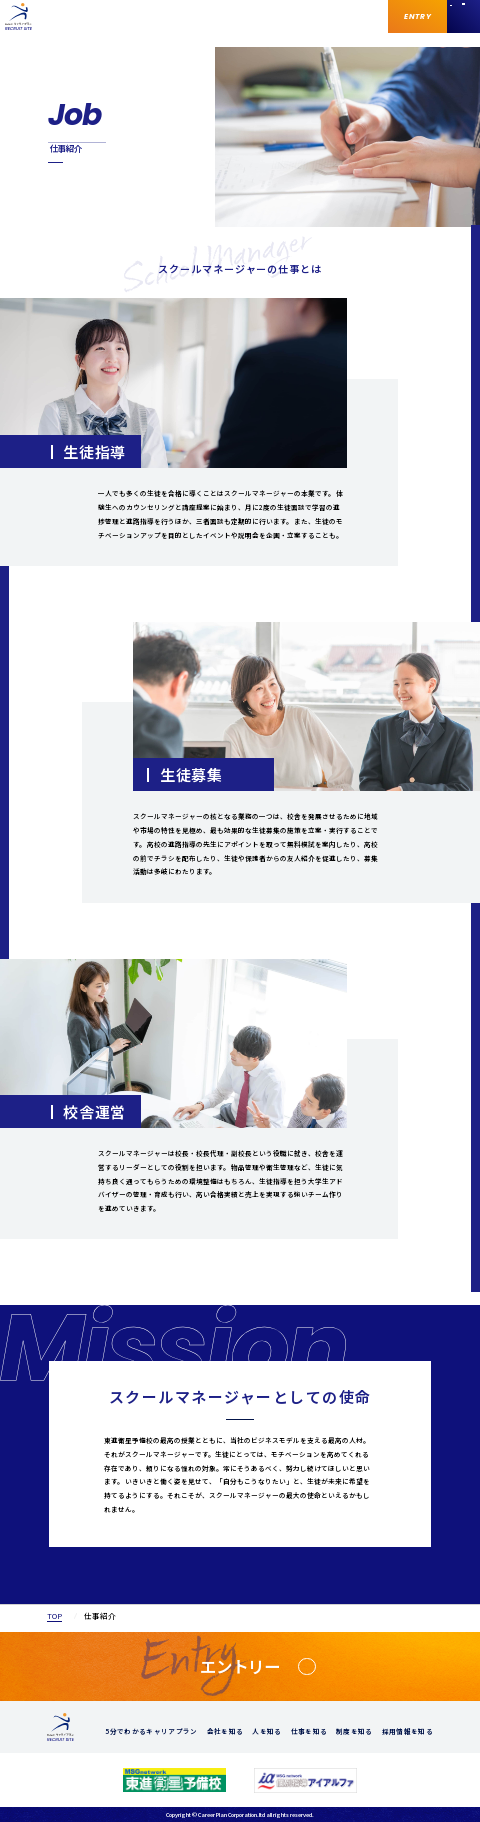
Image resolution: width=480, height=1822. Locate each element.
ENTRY (417, 16)
